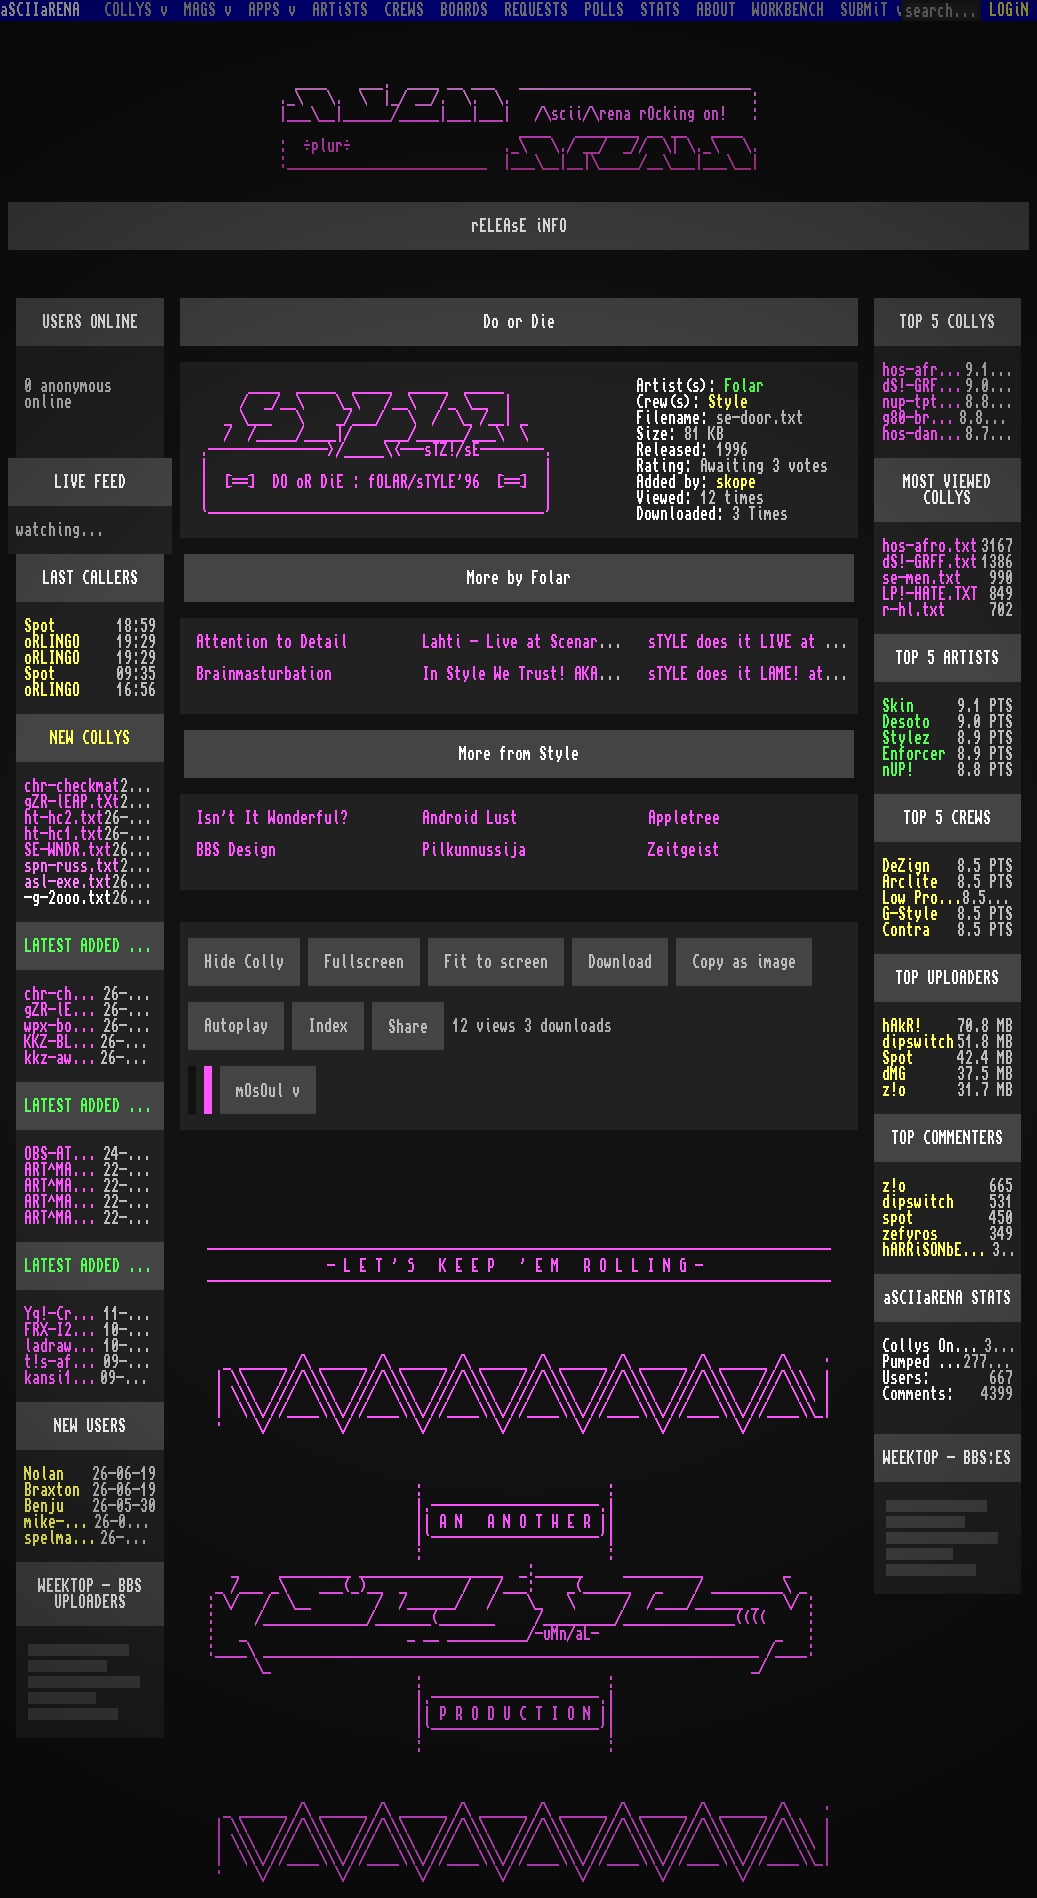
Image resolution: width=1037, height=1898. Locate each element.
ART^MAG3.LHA (63, 1170)
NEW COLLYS (90, 738)
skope (736, 482)
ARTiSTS (340, 10)
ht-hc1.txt (64, 834)
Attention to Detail (272, 642)
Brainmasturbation (264, 674)
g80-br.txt (920, 418)
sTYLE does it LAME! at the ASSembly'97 (800, 674)
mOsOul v (268, 1091)
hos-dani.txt (923, 434)
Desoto (906, 722)
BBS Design (236, 850)
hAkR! (902, 1026)
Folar (744, 386)
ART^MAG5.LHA (63, 1202)
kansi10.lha (62, 1378)
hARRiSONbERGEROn (937, 1250)
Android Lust (470, 818)
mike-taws (59, 1522)
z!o (894, 1090)
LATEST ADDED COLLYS (100, 946)
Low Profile (922, 898)
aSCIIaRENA (40, 10)
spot (898, 1218)
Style (728, 402)
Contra (906, 930)
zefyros (910, 1234)
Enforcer (914, 754)
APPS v (272, 10)
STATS (660, 10)
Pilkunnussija (474, 850)
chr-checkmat (72, 786)
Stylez (906, 738)
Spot (40, 626)
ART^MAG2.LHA (63, 1218)
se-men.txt (922, 578)
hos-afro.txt (923, 370)
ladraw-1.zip (63, 1346)
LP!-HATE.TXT (930, 594)
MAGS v (208, 10)
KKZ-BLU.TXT (62, 1042)
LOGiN (1009, 10)
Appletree (684, 818)
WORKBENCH (788, 10)
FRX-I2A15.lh (63, 1330)
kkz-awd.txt (62, 1058)
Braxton (52, 1490)
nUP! (898, 770)
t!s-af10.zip (63, 1362)
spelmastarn (62, 1538)
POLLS (604, 10)
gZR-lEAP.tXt (72, 802)
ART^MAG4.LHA (63, 1186)
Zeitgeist (684, 850)
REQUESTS (536, 10)
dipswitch (918, 1042)
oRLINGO (52, 642)
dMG (894, 1074)
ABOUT (716, 10)
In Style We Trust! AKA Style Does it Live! (590, 674)
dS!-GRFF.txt (923, 386)
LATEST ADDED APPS (92, 1266)
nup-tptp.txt (923, 402)
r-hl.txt (914, 610)
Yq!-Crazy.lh (63, 1314)
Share (408, 1027)
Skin (898, 706)
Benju (44, 1506)
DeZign (906, 866)
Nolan (44, 1474)
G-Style (910, 914)
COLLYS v (136, 10)
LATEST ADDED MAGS (92, 1106)
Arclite (910, 882)
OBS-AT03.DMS (63, 1154)
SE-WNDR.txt (68, 850)
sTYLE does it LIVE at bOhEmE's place (792, 642)
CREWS (404, 10)
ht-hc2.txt (64, 818)
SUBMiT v (872, 10)
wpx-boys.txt (63, 1026)
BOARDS (464, 10)
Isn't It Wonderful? (272, 818)
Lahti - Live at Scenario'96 (530, 642)
